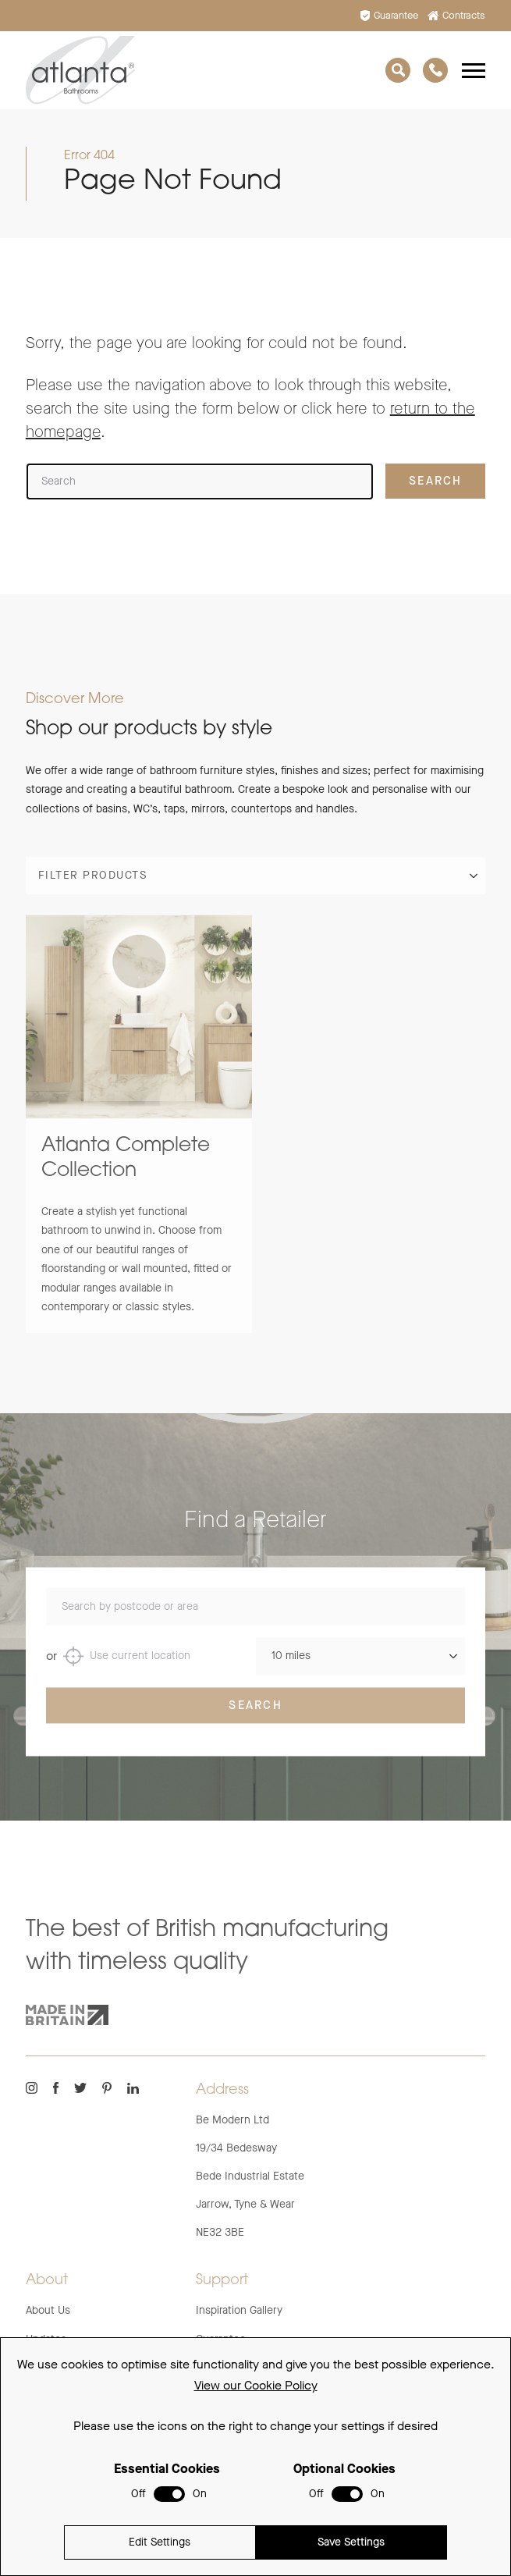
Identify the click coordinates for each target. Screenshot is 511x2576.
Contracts (457, 15)
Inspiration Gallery (239, 2310)
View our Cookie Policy (256, 2385)
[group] (139, 1139)
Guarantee (389, 15)
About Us (48, 2310)
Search (255, 1721)
